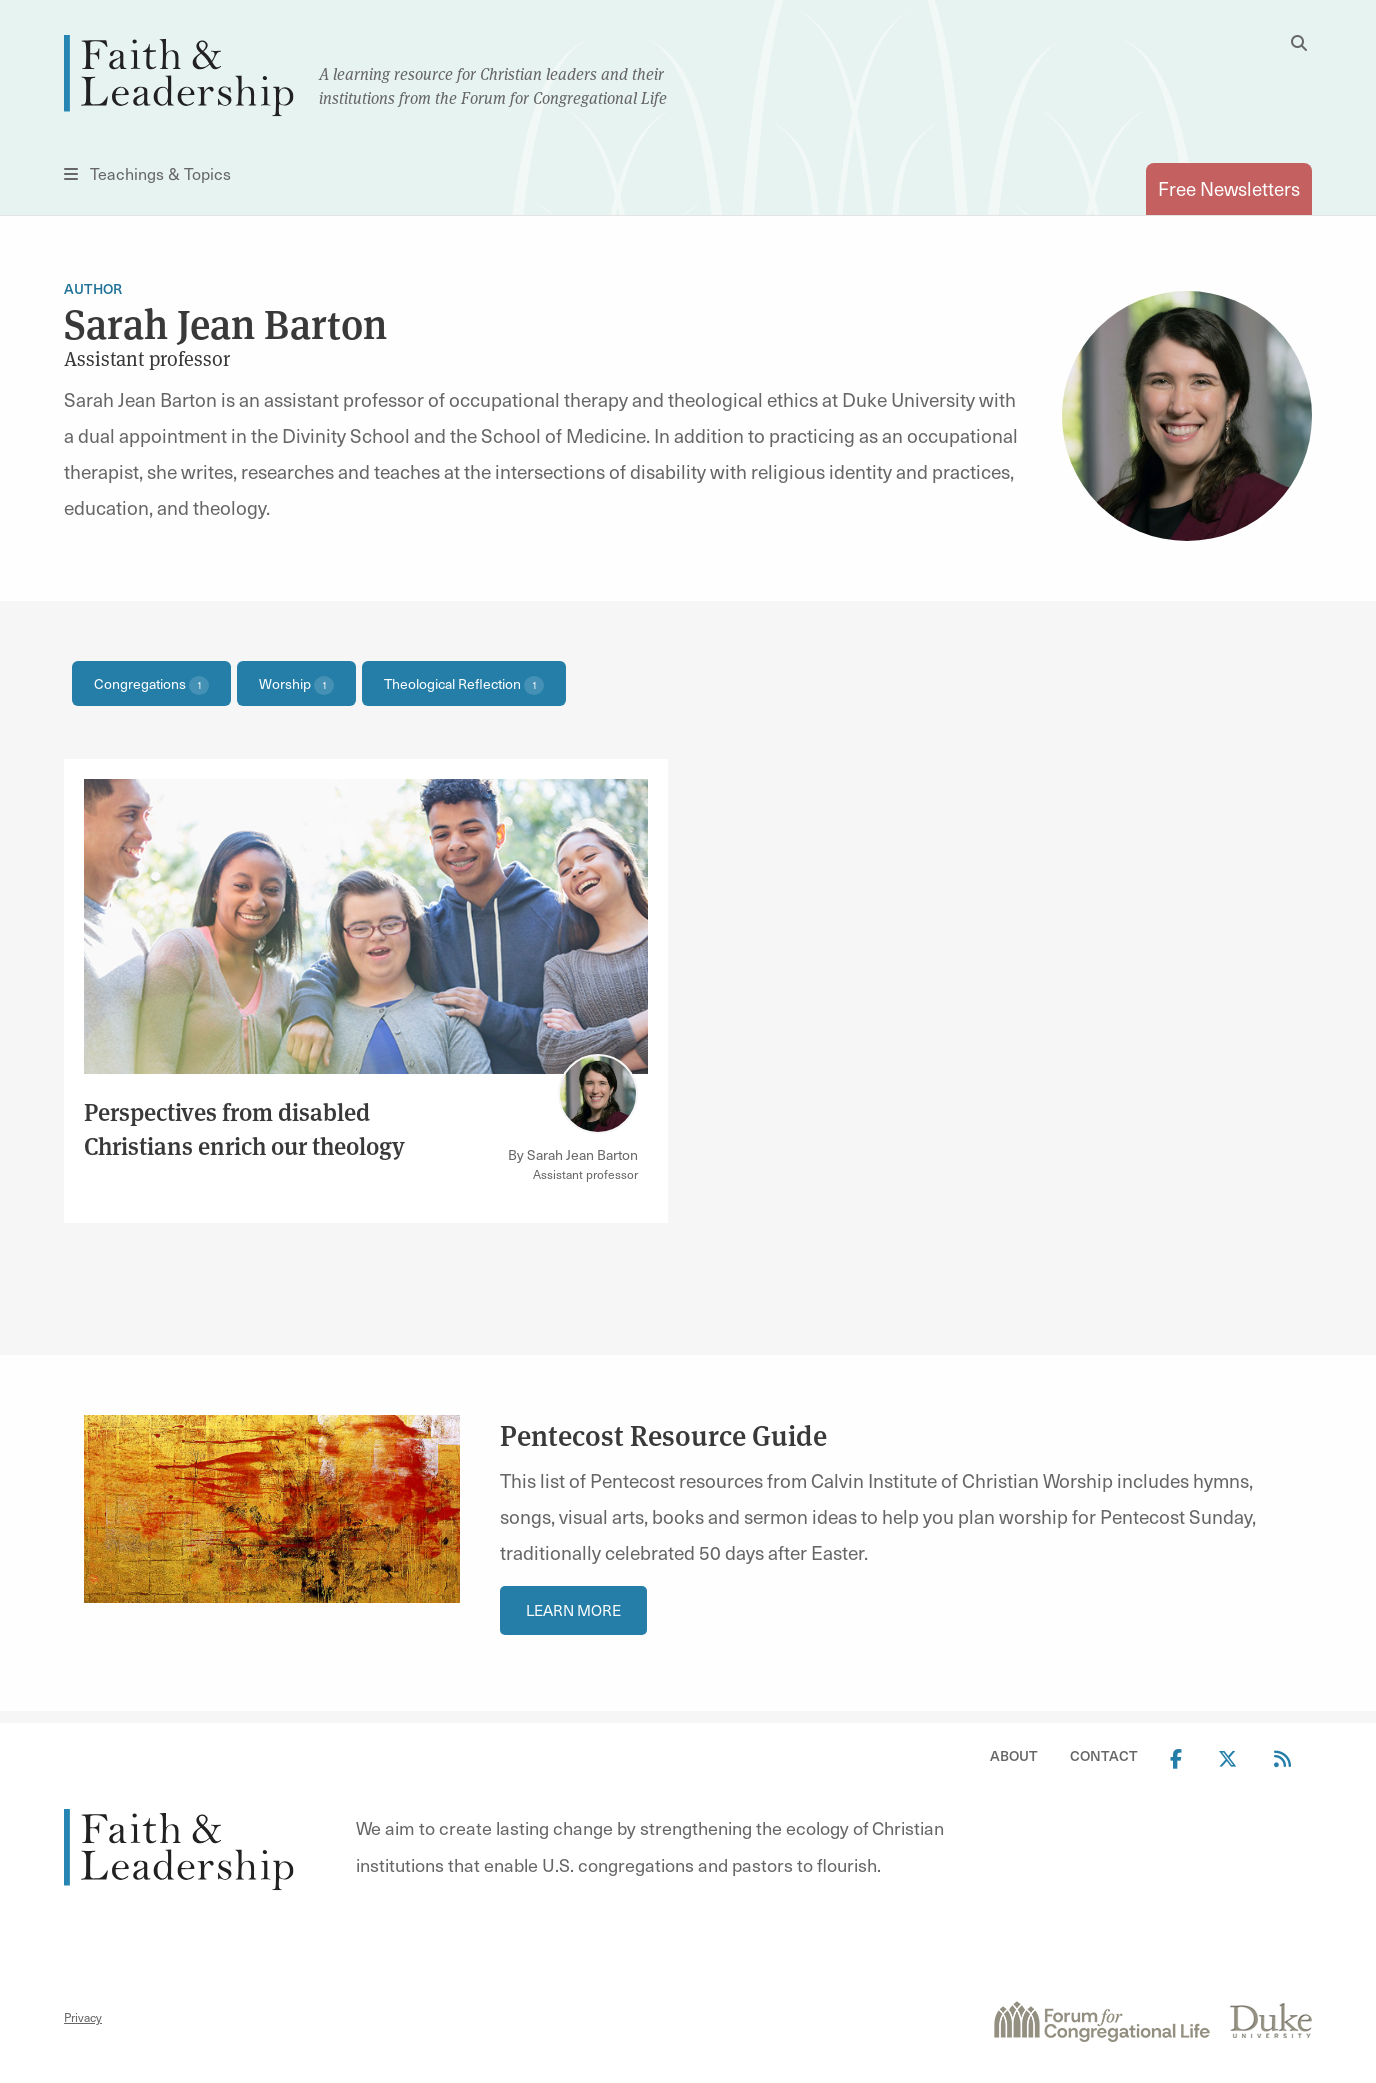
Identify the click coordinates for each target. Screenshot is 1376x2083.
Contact (1104, 1755)
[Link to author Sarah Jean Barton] (598, 1094)
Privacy (83, 2017)
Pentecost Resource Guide (663, 1434)
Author (93, 288)
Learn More (573, 1610)
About (1014, 1755)
